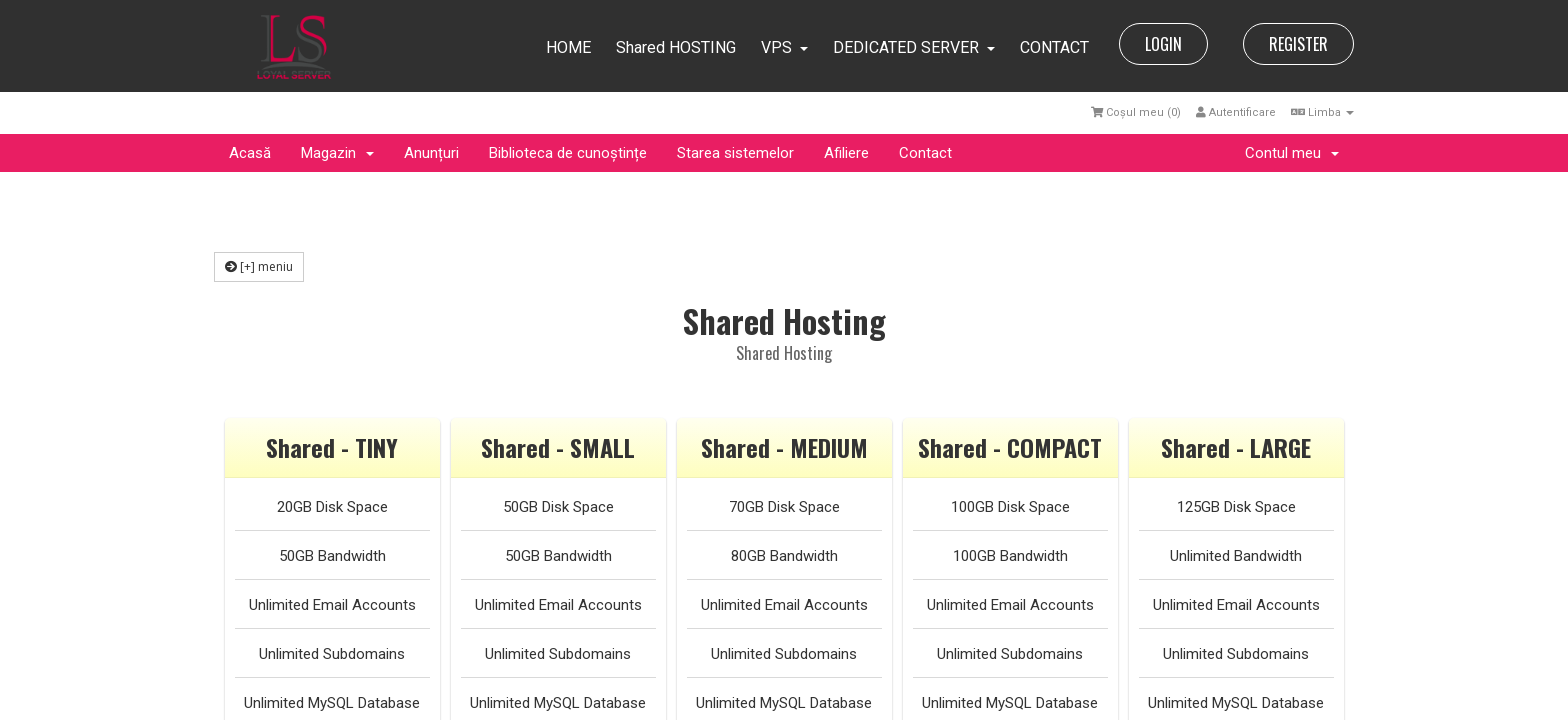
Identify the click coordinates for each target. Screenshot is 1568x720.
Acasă (250, 153)
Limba (1322, 112)
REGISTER (1298, 44)
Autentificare (1236, 112)
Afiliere (846, 153)
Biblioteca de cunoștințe (568, 153)
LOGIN (1163, 44)
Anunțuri (431, 153)
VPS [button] (784, 47)
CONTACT (1054, 47)
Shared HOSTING (676, 47)
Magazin (337, 153)
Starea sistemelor (735, 153)
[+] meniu (259, 266)
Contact (925, 153)
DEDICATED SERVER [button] (914, 47)
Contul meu (1292, 153)
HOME (568, 47)
